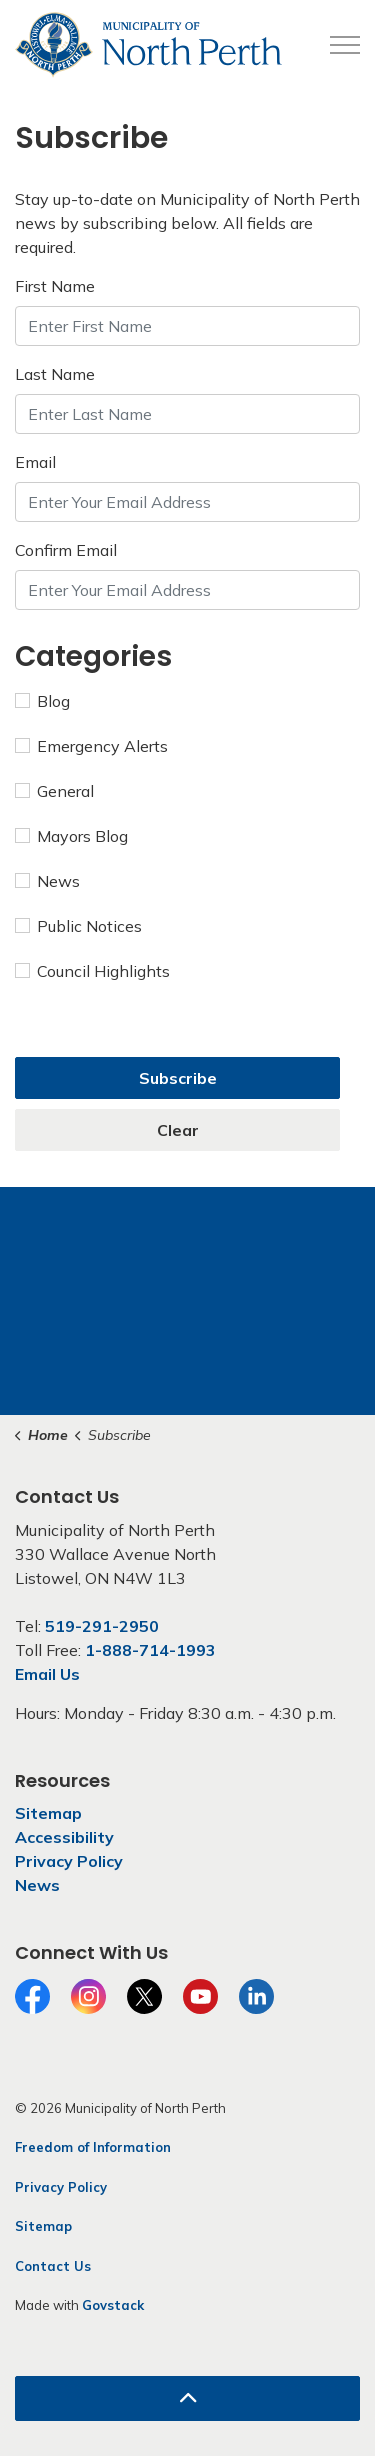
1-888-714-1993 (150, 1650)
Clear (178, 1130)
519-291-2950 (102, 1626)
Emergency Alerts (91, 746)
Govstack (113, 2305)
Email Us (47, 1674)
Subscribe (178, 1078)
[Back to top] (187, 2398)
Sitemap (48, 1813)
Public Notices (78, 926)
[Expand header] (345, 45)
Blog (42, 701)
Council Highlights (92, 971)
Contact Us (53, 2266)
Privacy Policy (69, 1861)
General (54, 791)
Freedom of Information (93, 2147)
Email (35, 462)
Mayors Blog (71, 836)
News (47, 881)
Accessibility (64, 1837)
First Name (55, 286)
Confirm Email (66, 550)
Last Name (55, 374)
